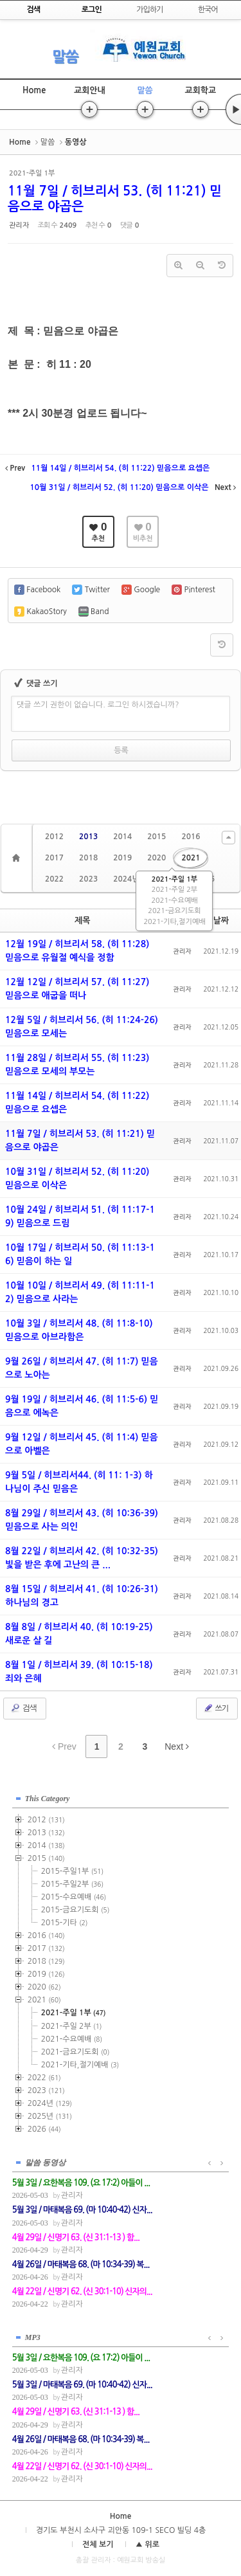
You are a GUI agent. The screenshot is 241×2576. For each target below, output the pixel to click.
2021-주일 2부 (174, 889)
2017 (54, 858)
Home (34, 90)
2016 (190, 836)
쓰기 (215, 1708)
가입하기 (149, 10)
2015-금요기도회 (75, 1910)
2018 (88, 858)
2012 (54, 836)
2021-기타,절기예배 (174, 921)
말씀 (65, 57)
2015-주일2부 (72, 1884)
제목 (82, 920)
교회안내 (89, 90)
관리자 (19, 225)
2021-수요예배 (174, 900)
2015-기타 (64, 1923)
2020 (156, 858)
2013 (88, 836)
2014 (122, 836)
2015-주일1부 (72, 1871)
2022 (54, 879)
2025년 (50, 2116)
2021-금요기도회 (174, 910)
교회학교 (200, 90)
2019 (122, 858)
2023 (88, 879)
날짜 (221, 920)
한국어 (208, 10)
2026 (44, 2129)
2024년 (126, 879)
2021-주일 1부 (174, 879)
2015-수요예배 (73, 1897)
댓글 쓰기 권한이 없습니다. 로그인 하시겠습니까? (98, 705)
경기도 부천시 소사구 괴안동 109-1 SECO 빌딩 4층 (121, 2530)
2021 (190, 858)
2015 (156, 836)
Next (177, 1746)
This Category (47, 1798)
